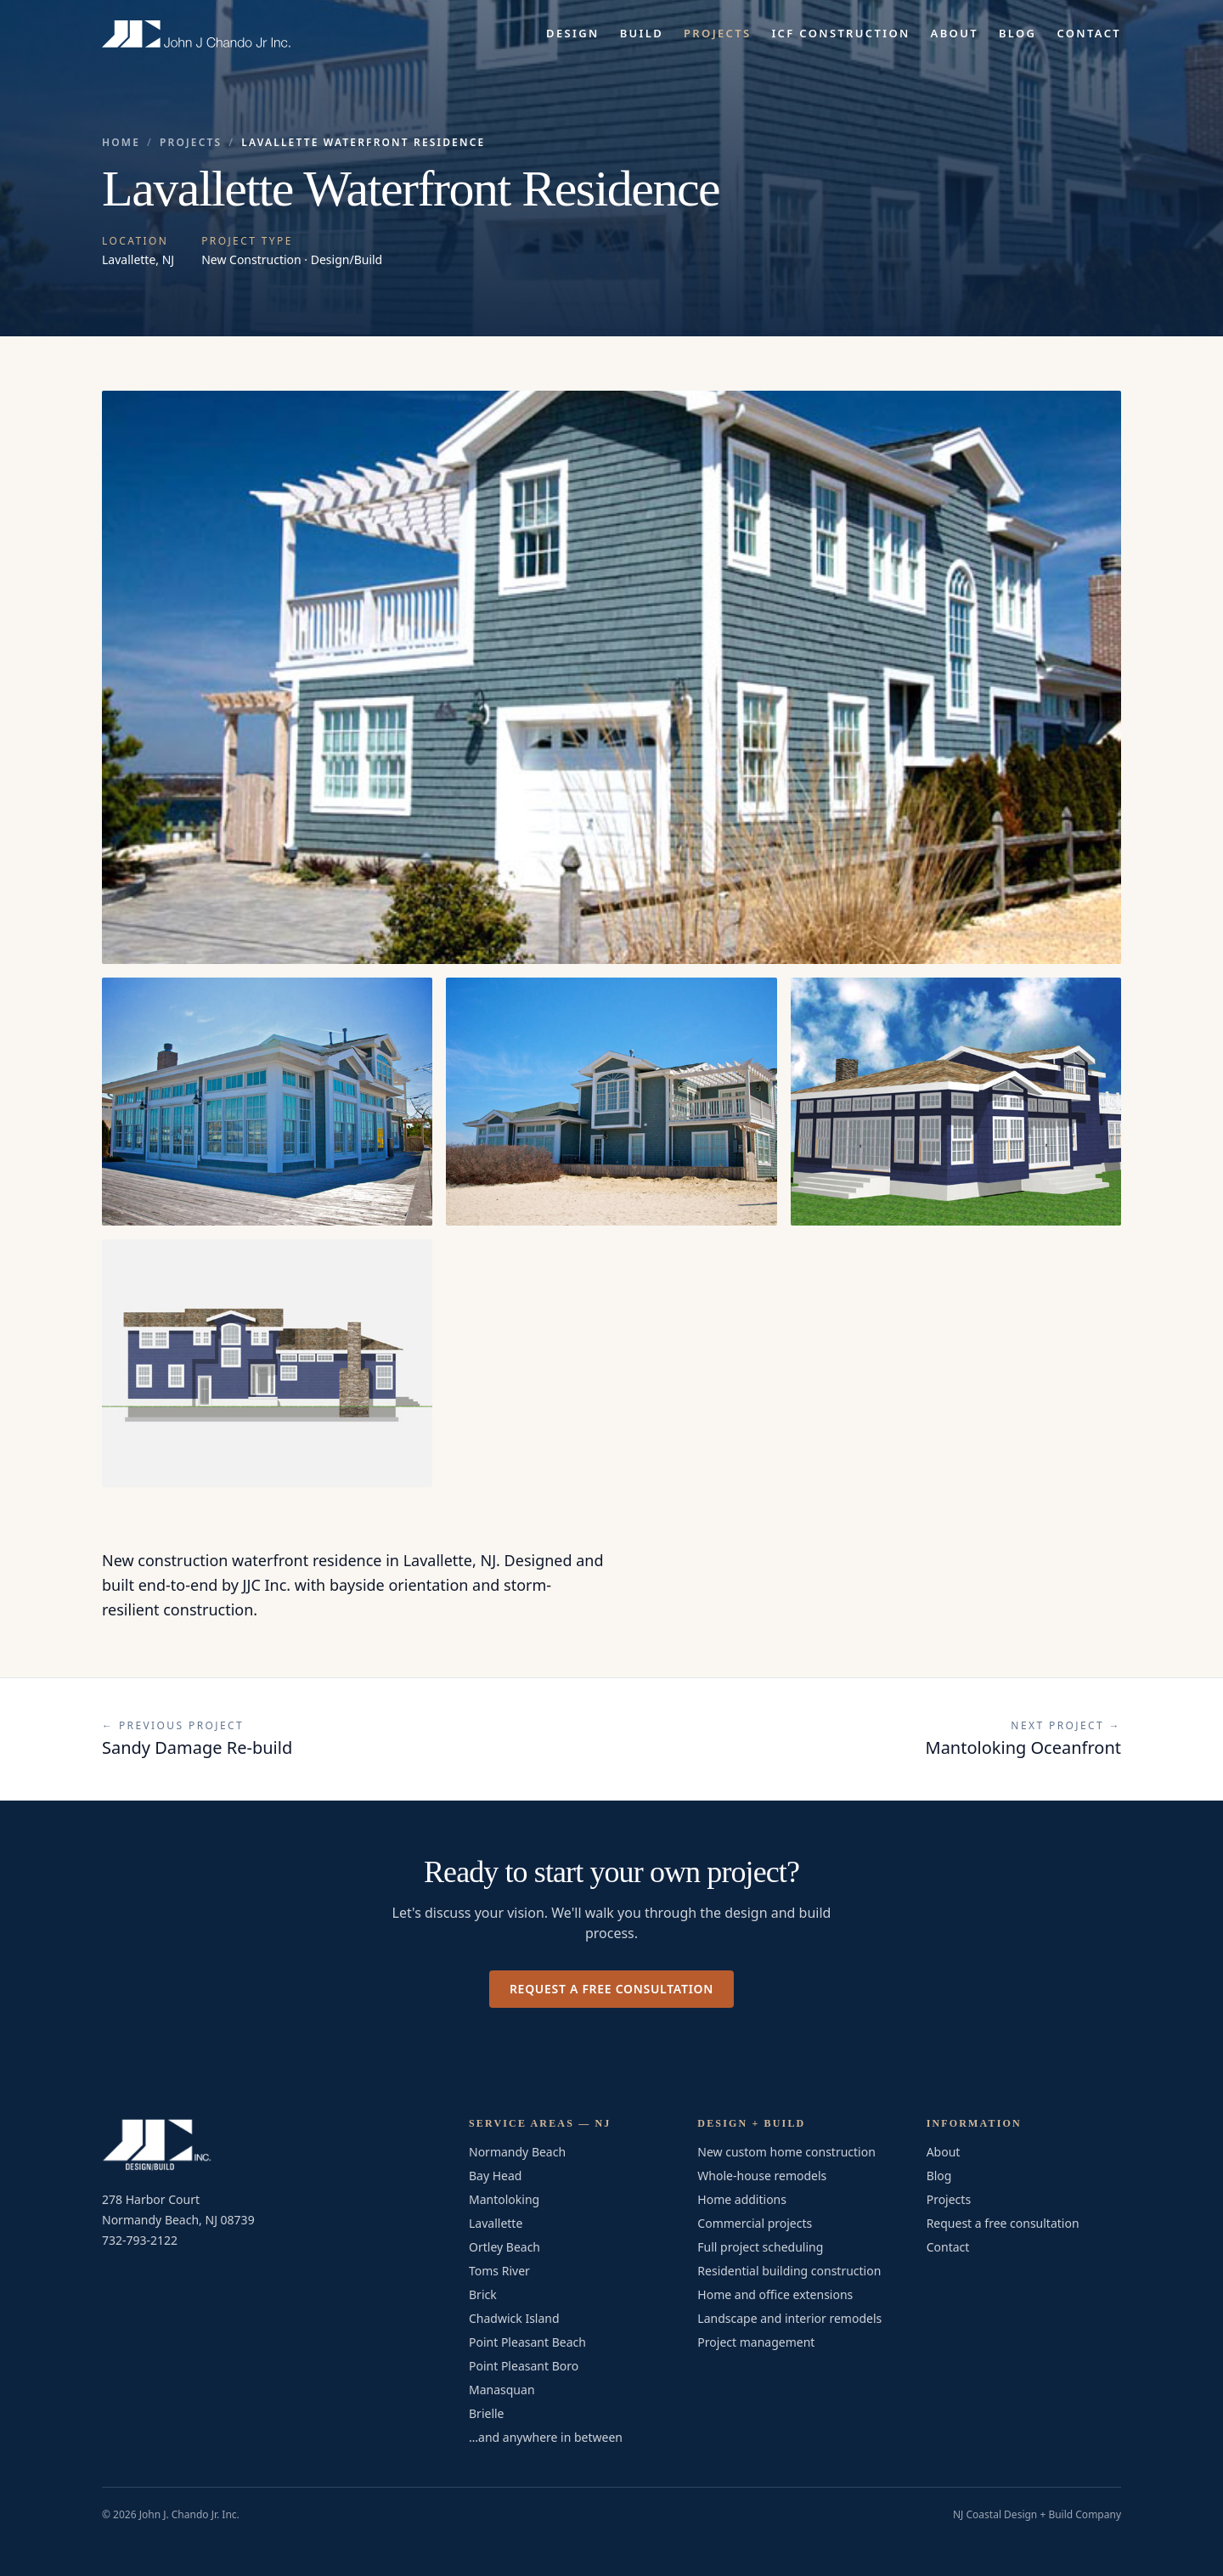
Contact (1089, 33)
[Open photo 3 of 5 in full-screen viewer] (611, 1102)
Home (121, 142)
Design (573, 33)
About (954, 33)
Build (641, 33)
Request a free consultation (611, 1989)
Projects (717, 33)
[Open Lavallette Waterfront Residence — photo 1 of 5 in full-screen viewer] (611, 677)
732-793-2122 (140, 2240)
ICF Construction (840, 33)
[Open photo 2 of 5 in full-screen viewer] (267, 1102)
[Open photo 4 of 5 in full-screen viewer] (956, 1102)
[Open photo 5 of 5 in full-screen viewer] (267, 1363)
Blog (1017, 33)
